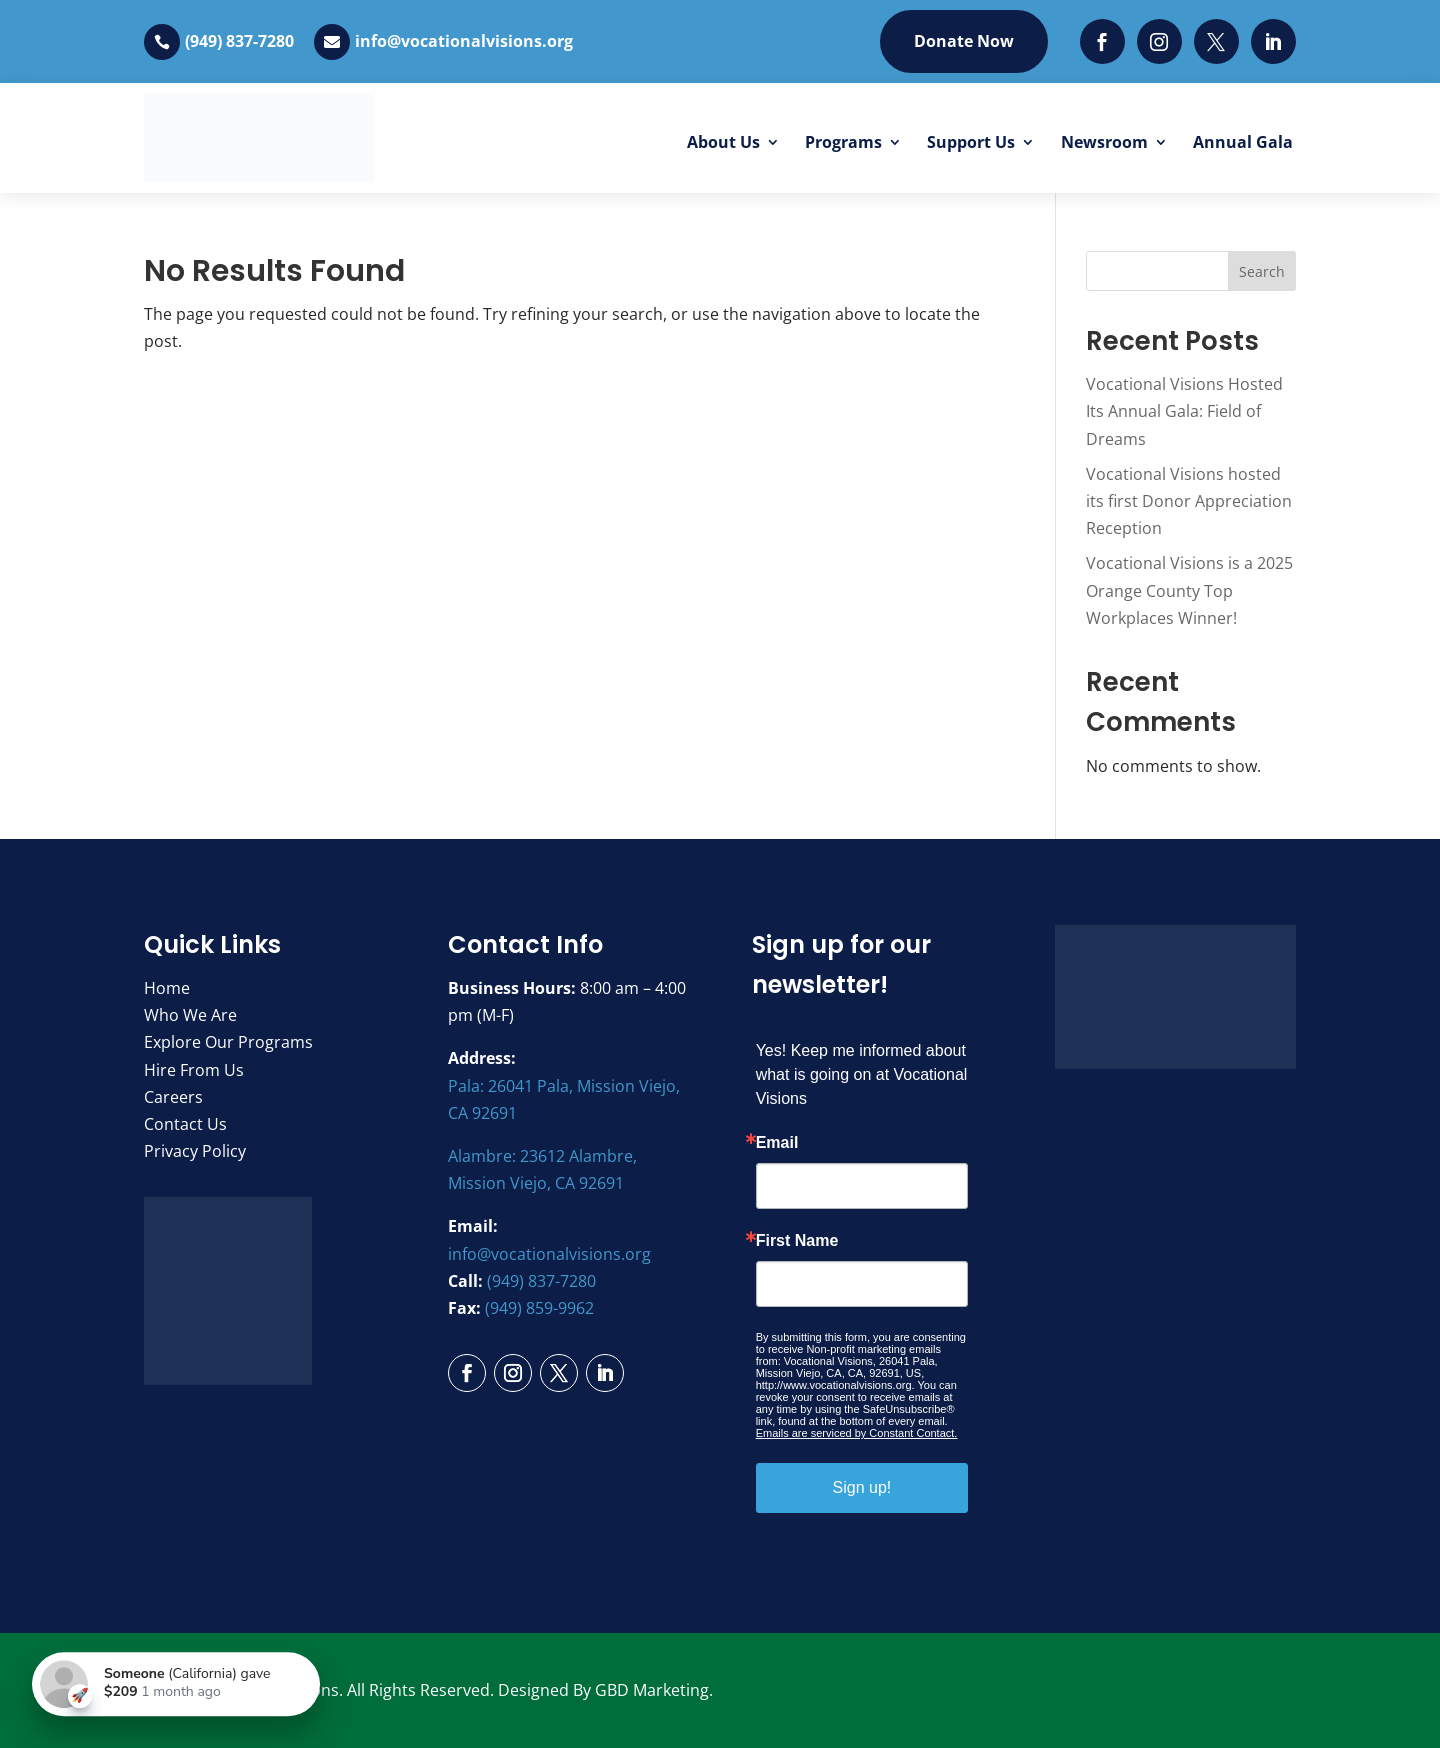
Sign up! (862, 1487)
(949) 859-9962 (539, 1308)
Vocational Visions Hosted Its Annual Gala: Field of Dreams (1184, 411)
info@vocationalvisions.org (464, 41)
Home (167, 988)
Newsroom (1104, 142)
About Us (723, 142)
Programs (843, 142)
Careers (173, 1097)
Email (777, 1143)
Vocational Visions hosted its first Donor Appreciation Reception (1189, 501)
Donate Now (964, 41)
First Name (797, 1241)
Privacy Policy (195, 1151)
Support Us (971, 142)
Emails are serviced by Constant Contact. (857, 1433)
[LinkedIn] (1273, 41)
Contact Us (185, 1124)
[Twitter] (1216, 41)
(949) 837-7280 (239, 41)
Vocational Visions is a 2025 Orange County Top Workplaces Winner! (1189, 590)
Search (1262, 271)
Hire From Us (194, 1070)
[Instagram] (1159, 41)
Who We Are (190, 1015)
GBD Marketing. (654, 1690)
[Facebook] (1102, 41)
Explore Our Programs (228, 1042)
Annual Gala (1243, 142)
